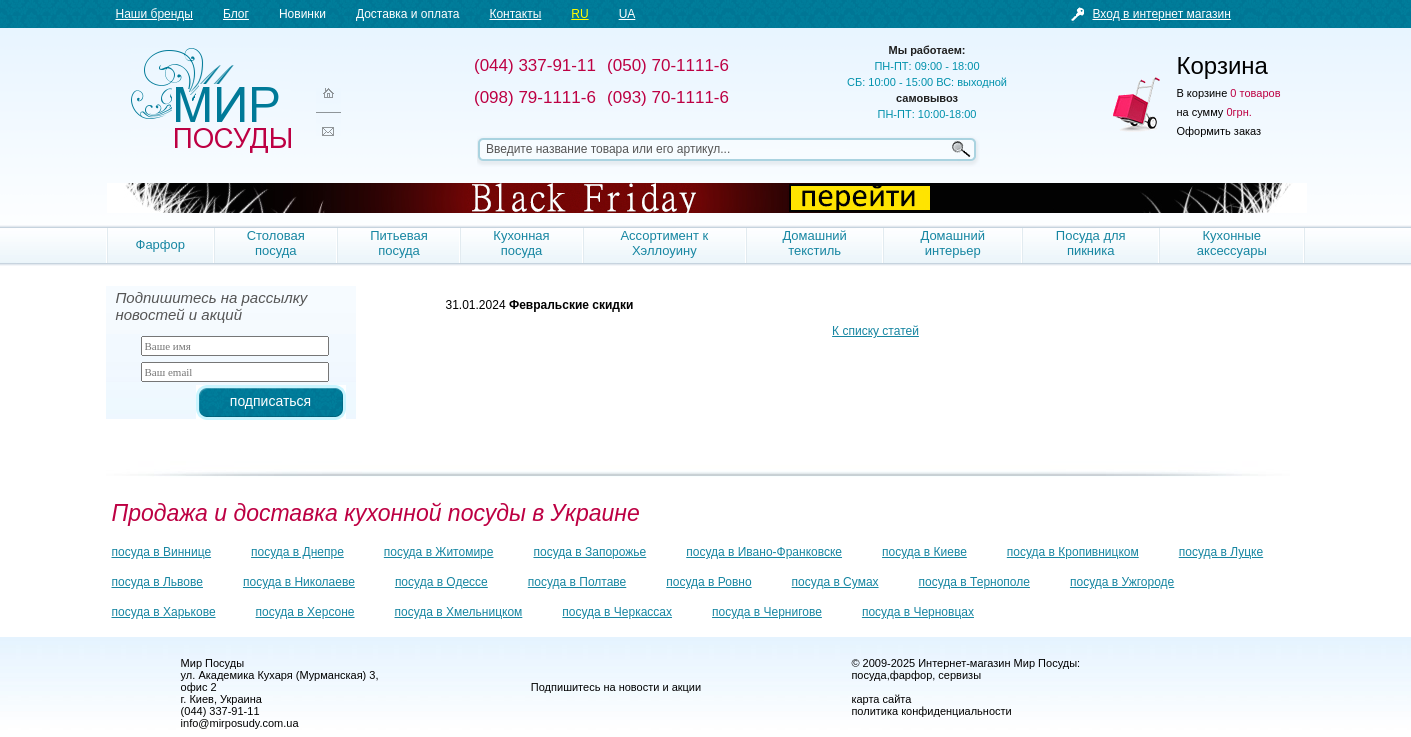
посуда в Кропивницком (1073, 552)
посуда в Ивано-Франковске (764, 552)
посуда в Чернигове (767, 612)
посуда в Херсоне (305, 612)
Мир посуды (211, 100)
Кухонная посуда (521, 243)
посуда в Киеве (924, 552)
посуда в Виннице (162, 552)
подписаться (270, 401)
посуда (868, 675)
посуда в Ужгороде (1122, 582)
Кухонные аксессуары (1232, 243)
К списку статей (875, 331)
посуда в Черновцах (918, 612)
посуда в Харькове (164, 612)
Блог (236, 14)
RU (579, 14)
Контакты (515, 14)
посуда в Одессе (441, 582)
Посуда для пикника (1091, 243)
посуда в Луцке (1221, 552)
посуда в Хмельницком (459, 612)
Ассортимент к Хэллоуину (664, 243)
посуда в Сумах (835, 582)
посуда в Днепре (297, 552)
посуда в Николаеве (299, 582)
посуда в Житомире (439, 552)
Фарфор (161, 244)
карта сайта (881, 699)
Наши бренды (154, 14)
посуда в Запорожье (589, 552)
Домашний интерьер (952, 243)
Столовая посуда (276, 243)
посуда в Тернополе (974, 582)
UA (627, 14)
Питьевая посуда (399, 243)
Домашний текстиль (814, 243)
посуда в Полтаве (577, 582)
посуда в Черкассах (617, 612)
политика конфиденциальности (931, 711)
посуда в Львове (157, 582)
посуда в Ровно (708, 582)
